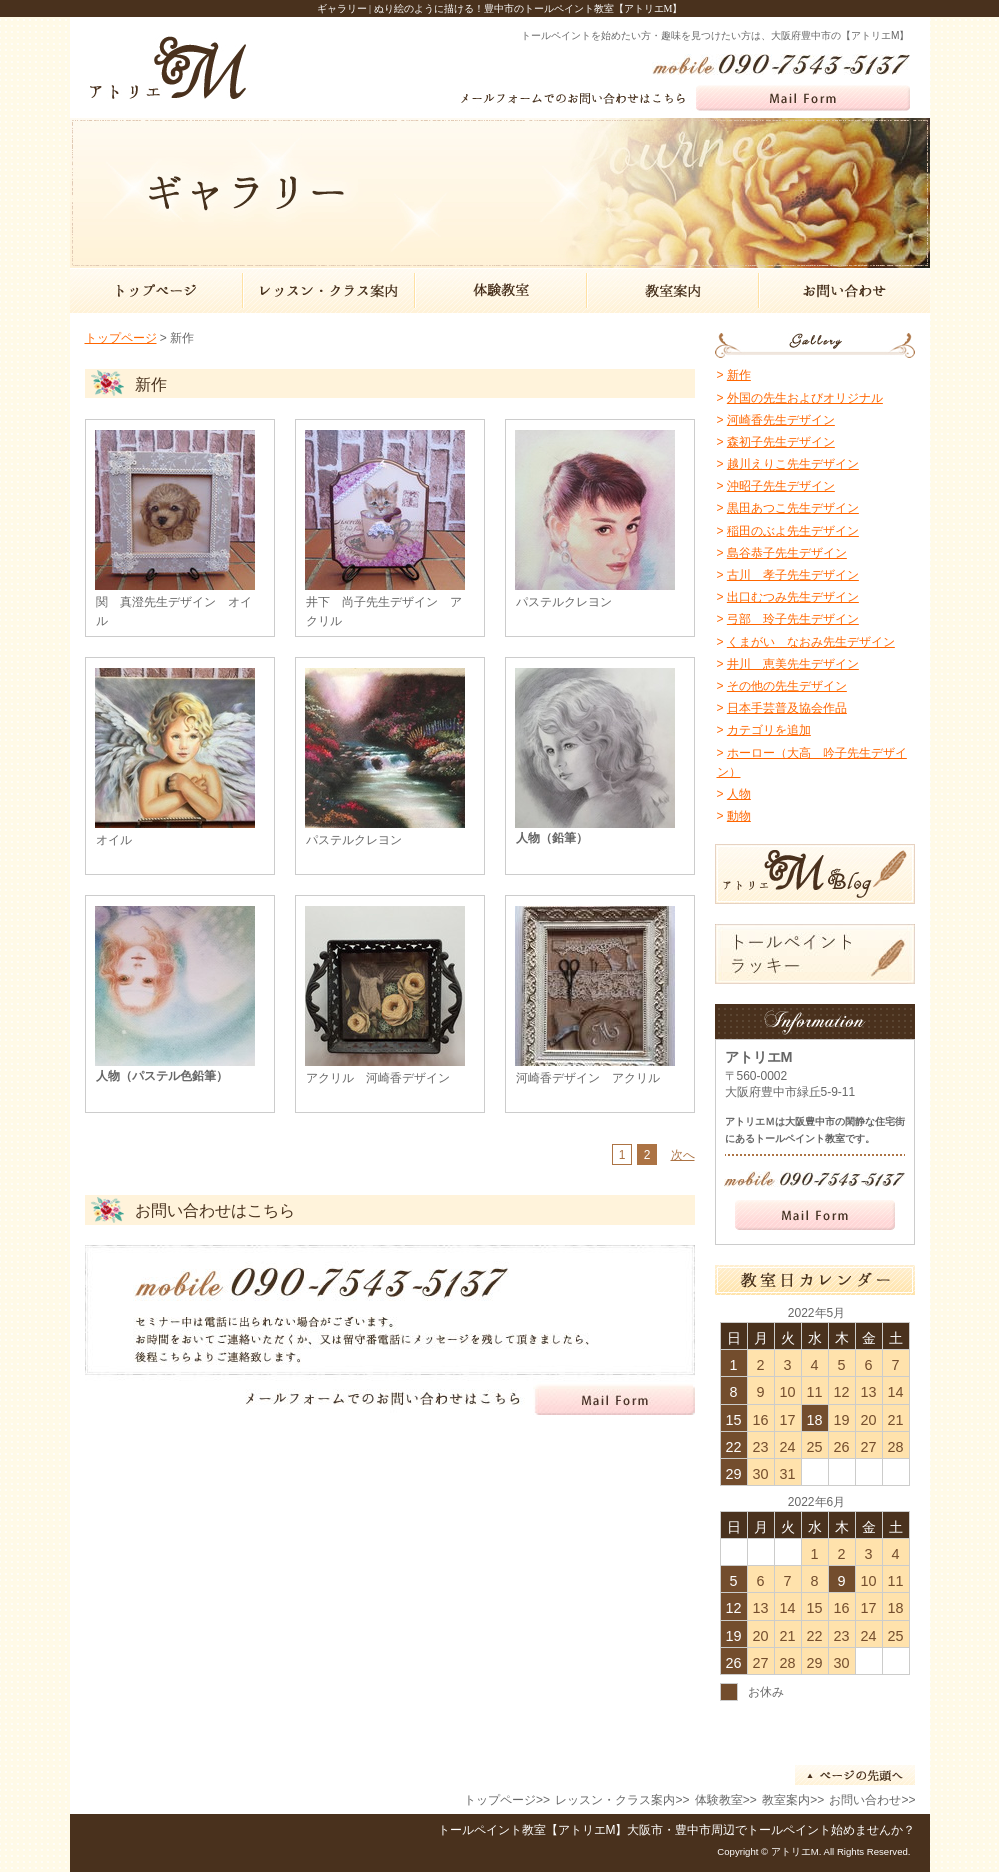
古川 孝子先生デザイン (793, 575)
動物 (739, 816)
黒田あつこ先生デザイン (793, 508)
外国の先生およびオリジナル (805, 398)
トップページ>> (507, 1800)
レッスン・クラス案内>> (622, 1800)
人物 (739, 794)
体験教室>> (726, 1800)
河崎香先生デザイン (781, 420)
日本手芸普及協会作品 (787, 708)
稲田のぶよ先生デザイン (793, 531)
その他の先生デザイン (787, 686)
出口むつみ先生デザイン (793, 597)
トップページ (121, 338)
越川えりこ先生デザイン (793, 464)
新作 (739, 375)
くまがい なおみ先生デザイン (811, 642)
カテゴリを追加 (769, 730)
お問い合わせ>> (872, 1800)
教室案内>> (793, 1800)
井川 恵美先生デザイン (793, 664)
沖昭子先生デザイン (781, 486)
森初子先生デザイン (781, 442)
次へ (683, 1155)
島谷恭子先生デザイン (787, 553)
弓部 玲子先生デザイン (793, 619)
